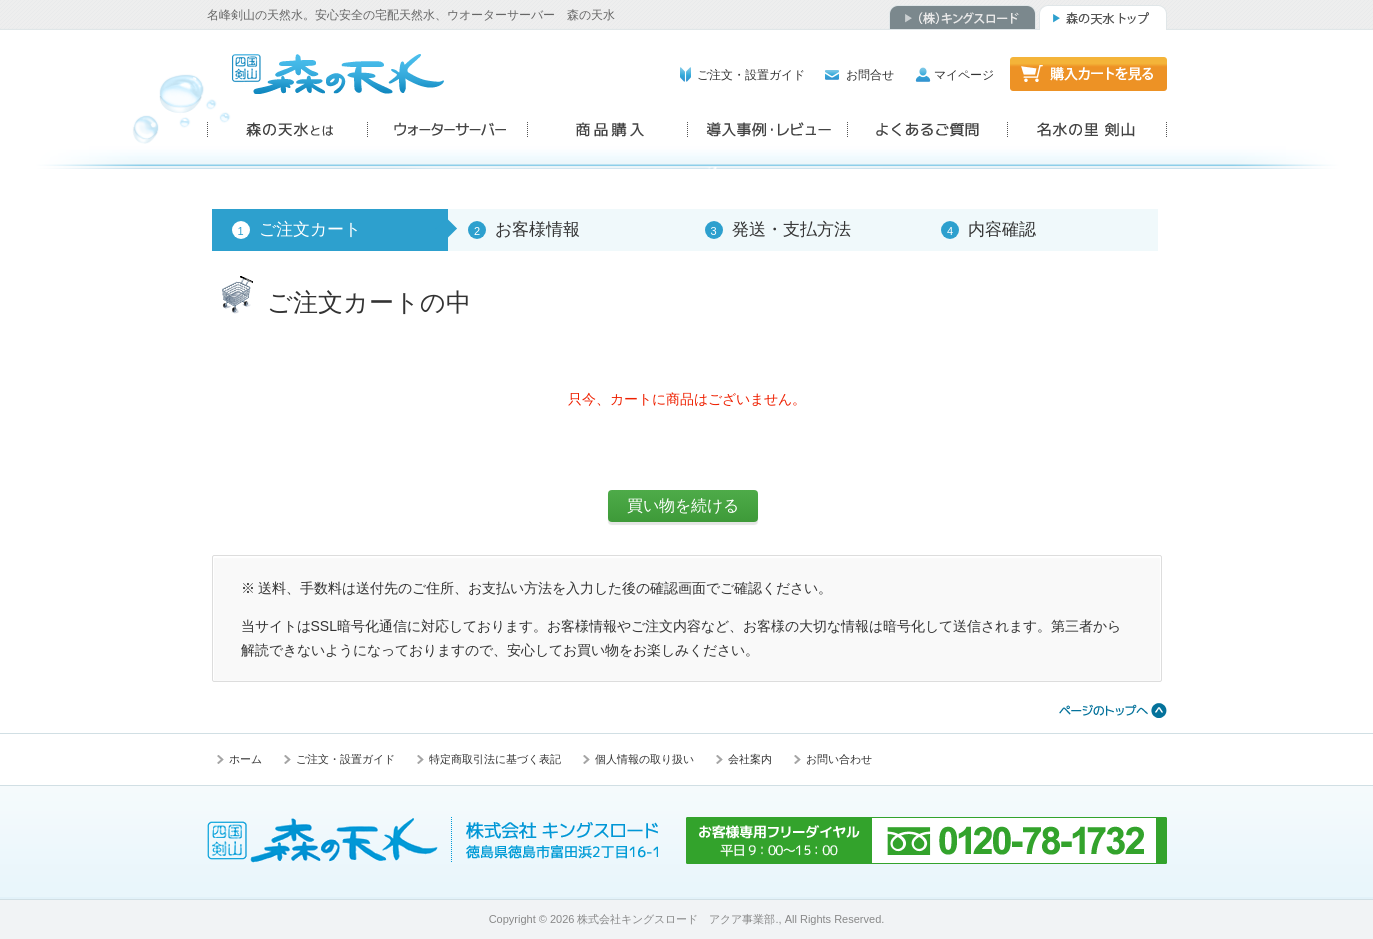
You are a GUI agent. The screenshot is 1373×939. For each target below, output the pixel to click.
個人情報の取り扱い (644, 759)
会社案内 (750, 759)
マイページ (964, 75)
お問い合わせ (839, 759)
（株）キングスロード (962, 17)
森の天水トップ (1103, 17)
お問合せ (870, 75)
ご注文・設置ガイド (751, 75)
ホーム (245, 759)
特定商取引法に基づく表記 (495, 759)
